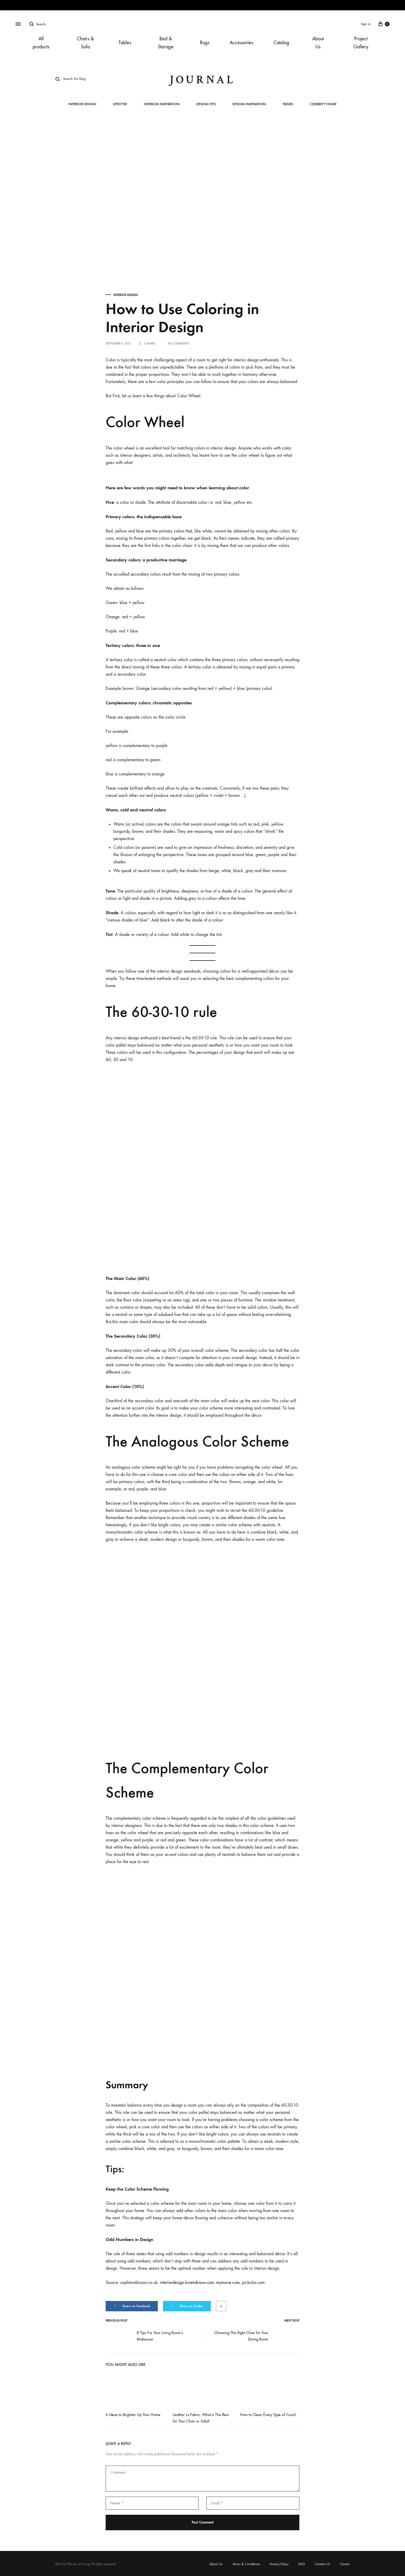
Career (345, 2564)
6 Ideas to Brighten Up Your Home (133, 2414)
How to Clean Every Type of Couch (268, 2414)
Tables (125, 42)
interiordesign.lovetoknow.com (187, 2282)
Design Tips (206, 104)
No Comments (178, 343)
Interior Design (82, 104)
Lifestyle (120, 104)
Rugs (204, 42)
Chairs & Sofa (85, 43)
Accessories (241, 42)
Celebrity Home (323, 104)
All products (41, 43)
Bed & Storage (166, 43)
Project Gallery (360, 43)
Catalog (281, 42)
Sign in (366, 24)
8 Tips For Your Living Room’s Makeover (144, 2336)
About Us (318, 43)
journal (202, 79)
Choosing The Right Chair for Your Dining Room (256, 2336)
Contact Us (322, 2564)
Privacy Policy (279, 2564)
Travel (288, 104)
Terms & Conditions (246, 2564)
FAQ (301, 2564)
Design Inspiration (249, 104)
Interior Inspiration (162, 104)
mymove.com (228, 2282)
